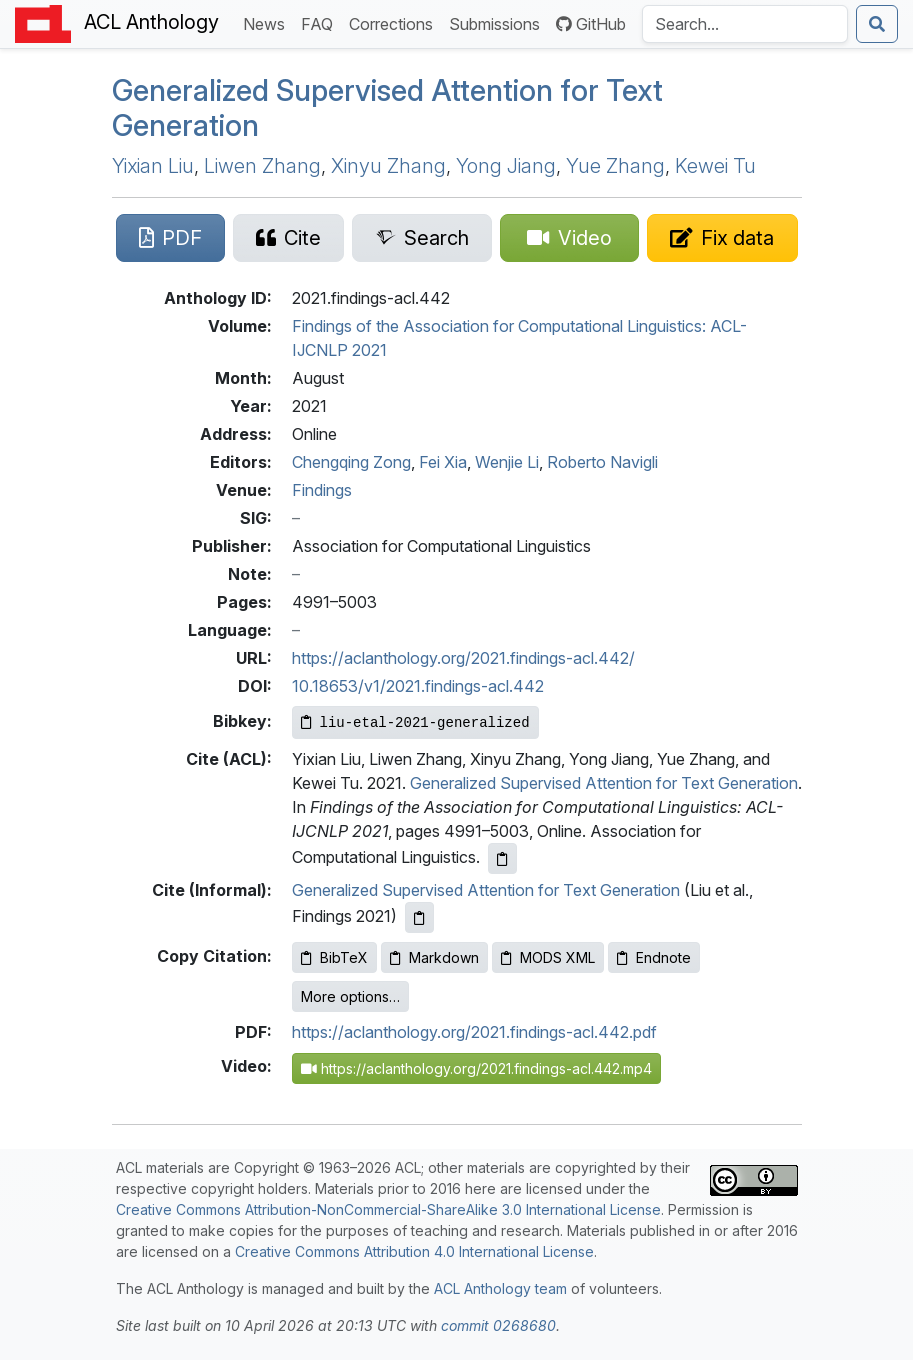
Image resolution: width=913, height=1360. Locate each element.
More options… (350, 996)
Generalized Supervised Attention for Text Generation (604, 783)
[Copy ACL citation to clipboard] (502, 858)
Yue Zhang (615, 166)
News (268, 22)
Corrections (395, 22)
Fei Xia (443, 462)
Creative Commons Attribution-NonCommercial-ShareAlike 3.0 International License (388, 1209)
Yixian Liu (153, 166)
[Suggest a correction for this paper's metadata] (722, 238)
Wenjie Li (507, 462)
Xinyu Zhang (388, 166)
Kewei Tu (715, 166)
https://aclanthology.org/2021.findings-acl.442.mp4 (476, 1068)
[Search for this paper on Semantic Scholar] (421, 238)
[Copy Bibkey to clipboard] (415, 722)
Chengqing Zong (351, 462)
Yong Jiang (506, 166)
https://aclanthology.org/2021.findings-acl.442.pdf (474, 1032)
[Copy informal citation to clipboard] (419, 917)
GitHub (591, 24)
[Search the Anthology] (745, 24)
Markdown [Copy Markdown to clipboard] (434, 957)
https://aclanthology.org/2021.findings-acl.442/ (463, 658)
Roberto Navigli (602, 462)
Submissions (498, 22)
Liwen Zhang (262, 166)
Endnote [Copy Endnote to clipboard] (654, 957)
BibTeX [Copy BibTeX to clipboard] (334, 957)
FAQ (321, 22)
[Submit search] (877, 24)
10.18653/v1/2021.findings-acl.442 (418, 686)
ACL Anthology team (500, 1288)
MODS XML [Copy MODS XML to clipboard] (548, 957)
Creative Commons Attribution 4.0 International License (414, 1251)
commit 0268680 (498, 1325)
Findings (322, 490)
